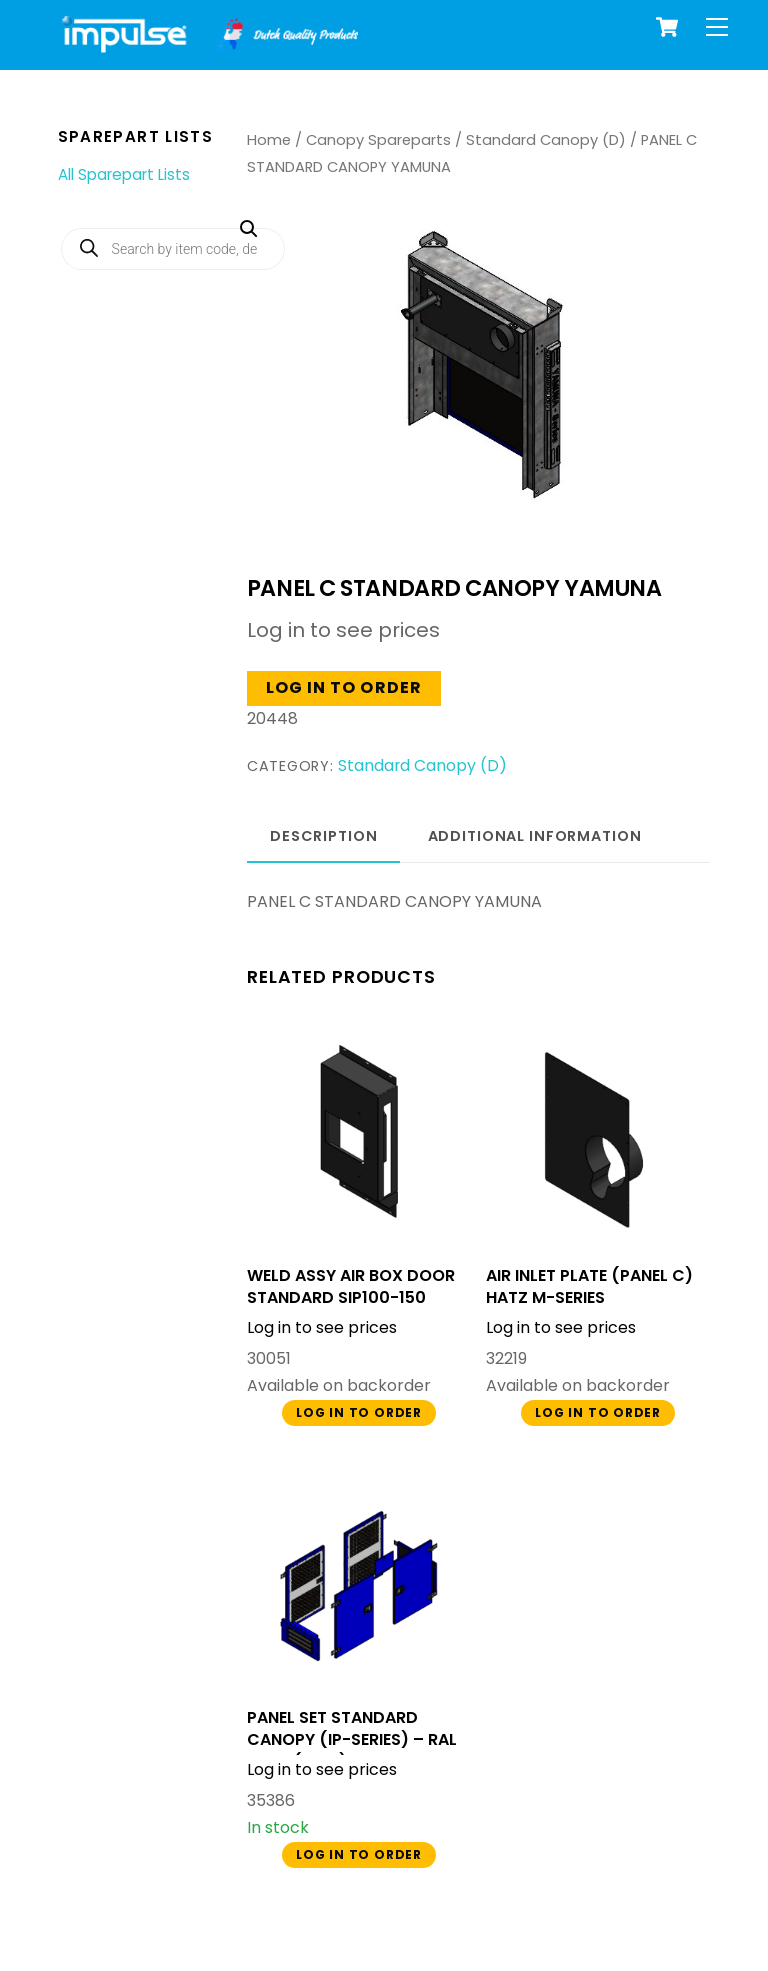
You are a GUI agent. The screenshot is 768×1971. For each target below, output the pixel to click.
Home (269, 140)
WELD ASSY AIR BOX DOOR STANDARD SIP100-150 (351, 1287)
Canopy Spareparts (378, 140)
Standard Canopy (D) (546, 140)
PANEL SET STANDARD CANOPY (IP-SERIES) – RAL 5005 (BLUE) (352, 1740)
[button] (462, 315)
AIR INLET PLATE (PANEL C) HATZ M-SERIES (589, 1287)
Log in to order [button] (344, 687)
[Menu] (717, 27)
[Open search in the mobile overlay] (173, 249)
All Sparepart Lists (124, 174)
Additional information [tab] (535, 836)
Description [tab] (324, 836)
